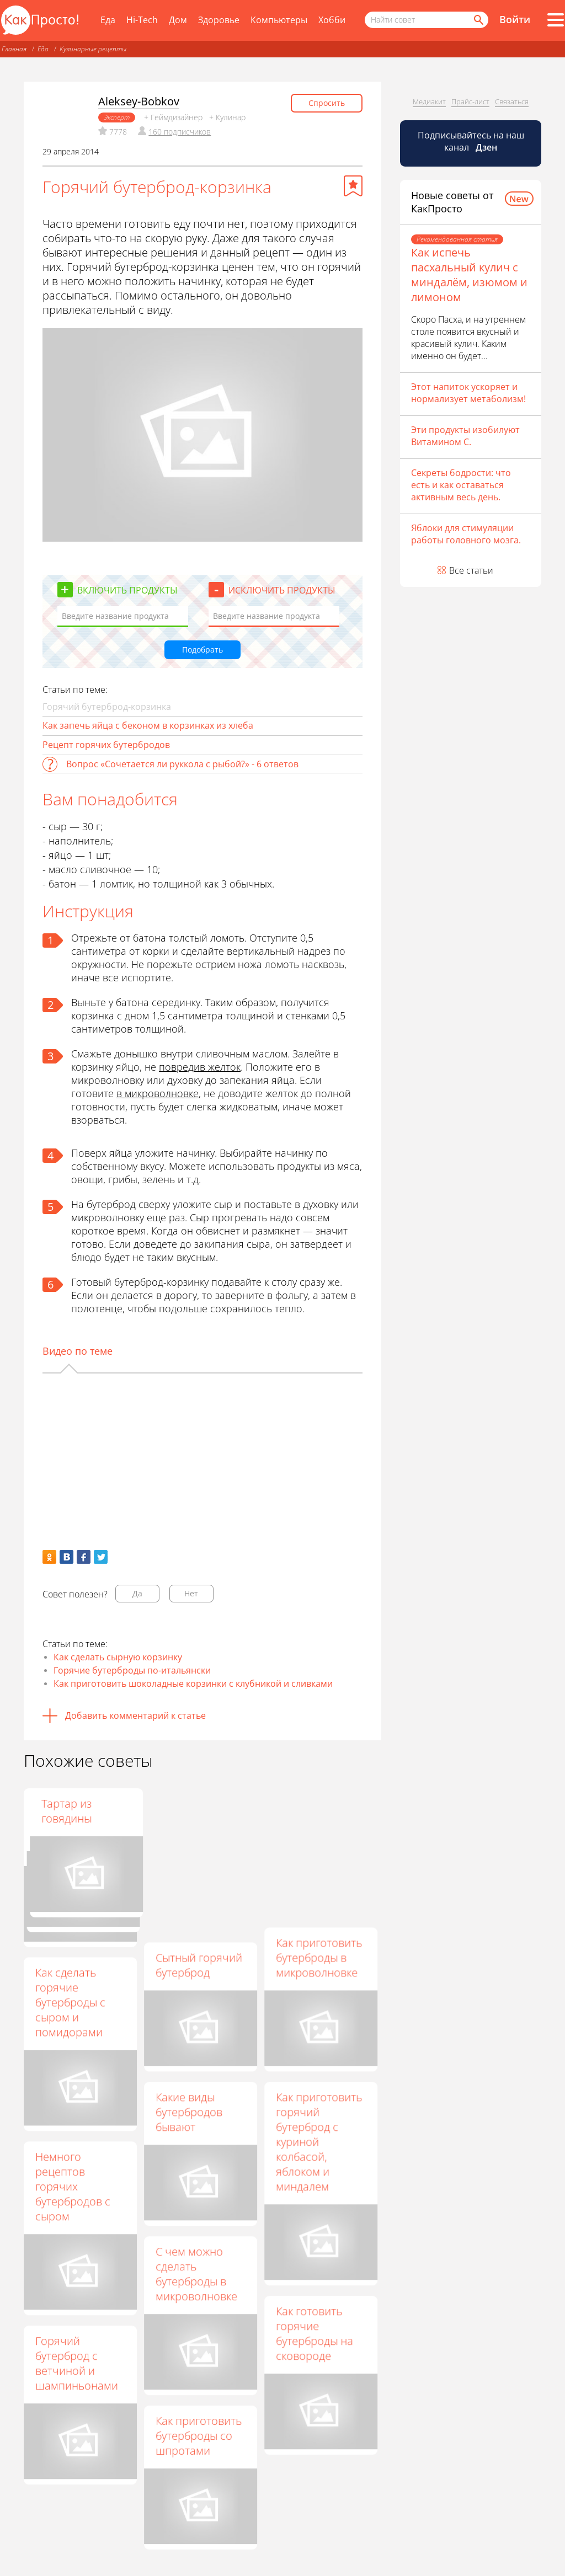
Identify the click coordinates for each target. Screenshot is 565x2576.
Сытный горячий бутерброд (199, 1965)
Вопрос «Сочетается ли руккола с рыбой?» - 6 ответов (182, 764)
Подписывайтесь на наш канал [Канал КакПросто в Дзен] (471, 141)
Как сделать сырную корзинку (118, 1657)
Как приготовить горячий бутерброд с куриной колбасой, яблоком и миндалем (319, 2141)
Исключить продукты (281, 590)
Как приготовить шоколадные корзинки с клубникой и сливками (193, 1683)
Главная (14, 49)
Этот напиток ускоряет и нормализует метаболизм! (468, 393)
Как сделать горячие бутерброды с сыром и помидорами (70, 2002)
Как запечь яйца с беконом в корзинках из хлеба (147, 725)
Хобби (331, 20)
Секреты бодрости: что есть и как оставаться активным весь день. (461, 485)
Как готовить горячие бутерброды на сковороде (314, 2333)
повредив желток (200, 1066)
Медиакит (429, 101)
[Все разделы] (555, 19)
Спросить (326, 103)
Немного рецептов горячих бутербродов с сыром (72, 2186)
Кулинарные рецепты (93, 49)
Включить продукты (127, 590)
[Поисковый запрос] (426, 20)
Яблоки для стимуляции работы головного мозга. (466, 534)
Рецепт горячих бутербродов (106, 745)
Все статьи (471, 570)
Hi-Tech (142, 20)
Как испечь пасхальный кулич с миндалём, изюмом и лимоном (469, 274)
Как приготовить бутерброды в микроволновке (319, 1957)
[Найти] (478, 20)
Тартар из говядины (301, 1811)
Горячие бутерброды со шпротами (194, 1818)
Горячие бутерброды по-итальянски (132, 1670)
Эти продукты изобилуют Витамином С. (465, 436)
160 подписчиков (179, 131)
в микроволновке (157, 1093)
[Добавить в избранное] (353, 185)
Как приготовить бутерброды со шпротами (199, 2435)
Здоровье (218, 20)
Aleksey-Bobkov (138, 101)
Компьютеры (278, 20)
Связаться (512, 101)
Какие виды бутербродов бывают (189, 2111)
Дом (178, 20)
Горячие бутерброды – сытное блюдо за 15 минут (79, 1826)
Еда (107, 20)
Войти (514, 19)
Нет (191, 1593)
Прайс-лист (470, 101)
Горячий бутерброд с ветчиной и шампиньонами (76, 2363)
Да (137, 1593)
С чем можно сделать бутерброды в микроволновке (196, 2274)
